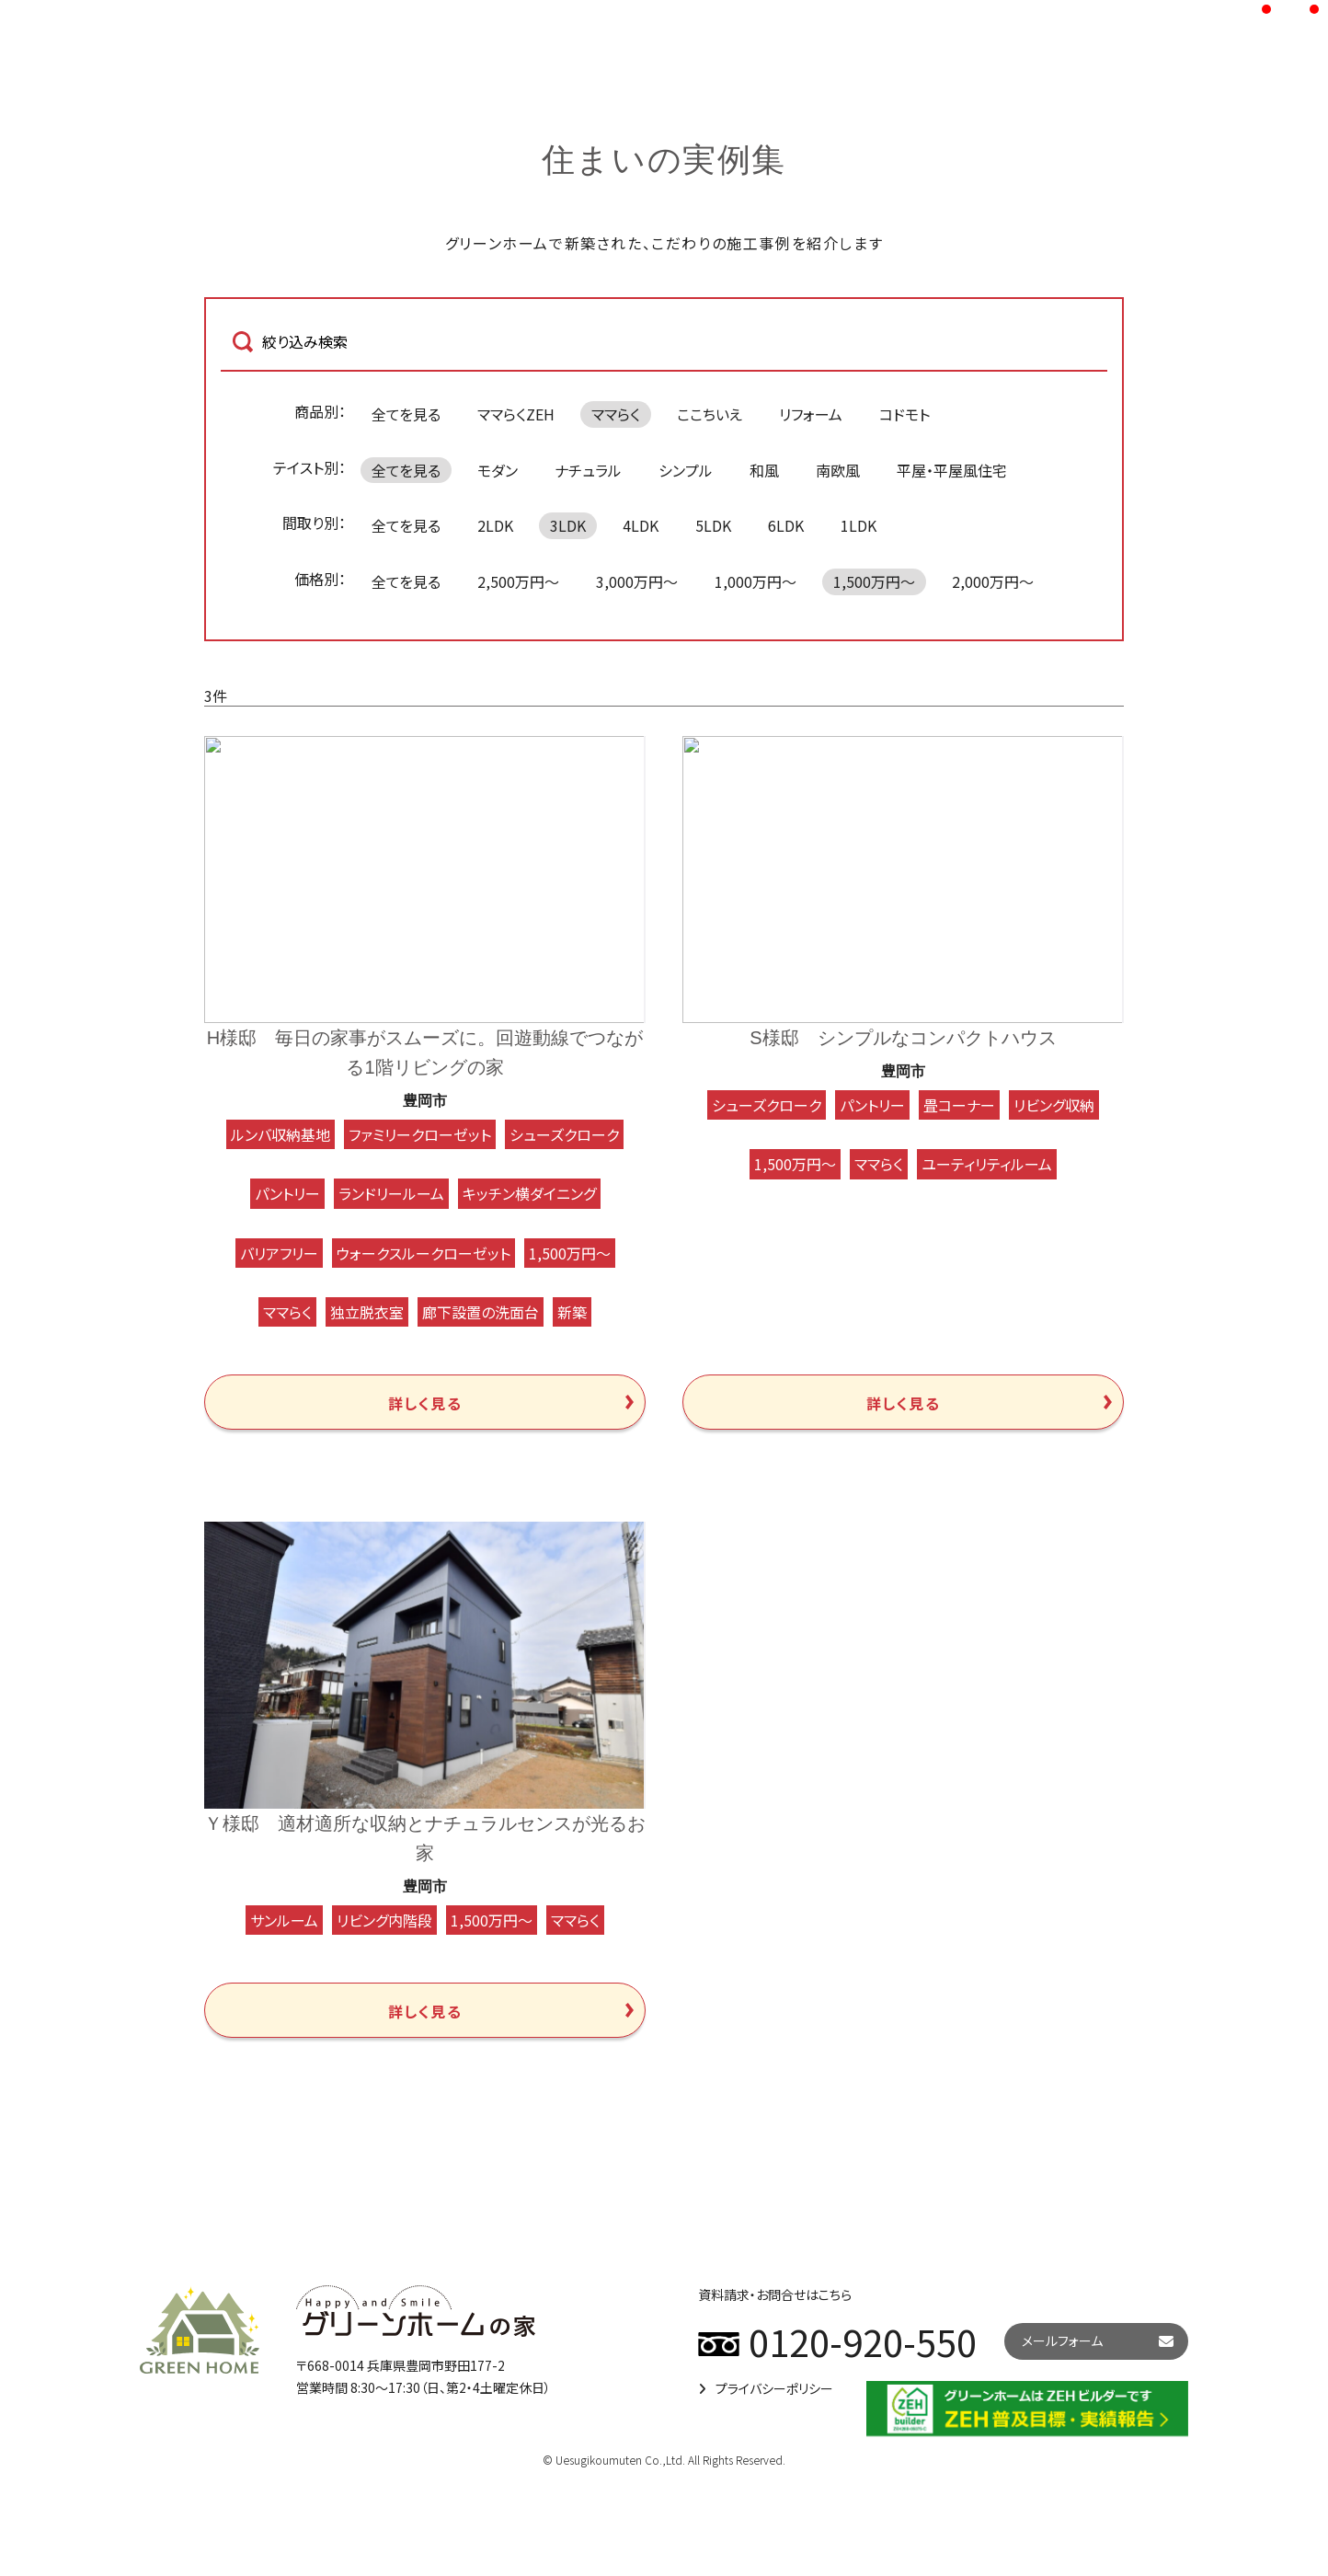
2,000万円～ (993, 581)
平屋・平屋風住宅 (952, 470)
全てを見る (406, 414)
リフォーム (810, 414)
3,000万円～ (637, 581)
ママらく (615, 414)
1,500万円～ (874, 581)
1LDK (858, 525)
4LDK (640, 525)
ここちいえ (709, 414)
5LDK (713, 525)
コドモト (904, 414)
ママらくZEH (516, 414)
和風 (764, 470)
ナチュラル (588, 470)
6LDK (786, 525)
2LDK (495, 525)
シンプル (685, 470)
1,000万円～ (755, 581)
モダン (497, 470)
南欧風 (838, 470)
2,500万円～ (518, 581)
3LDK (568, 525)
